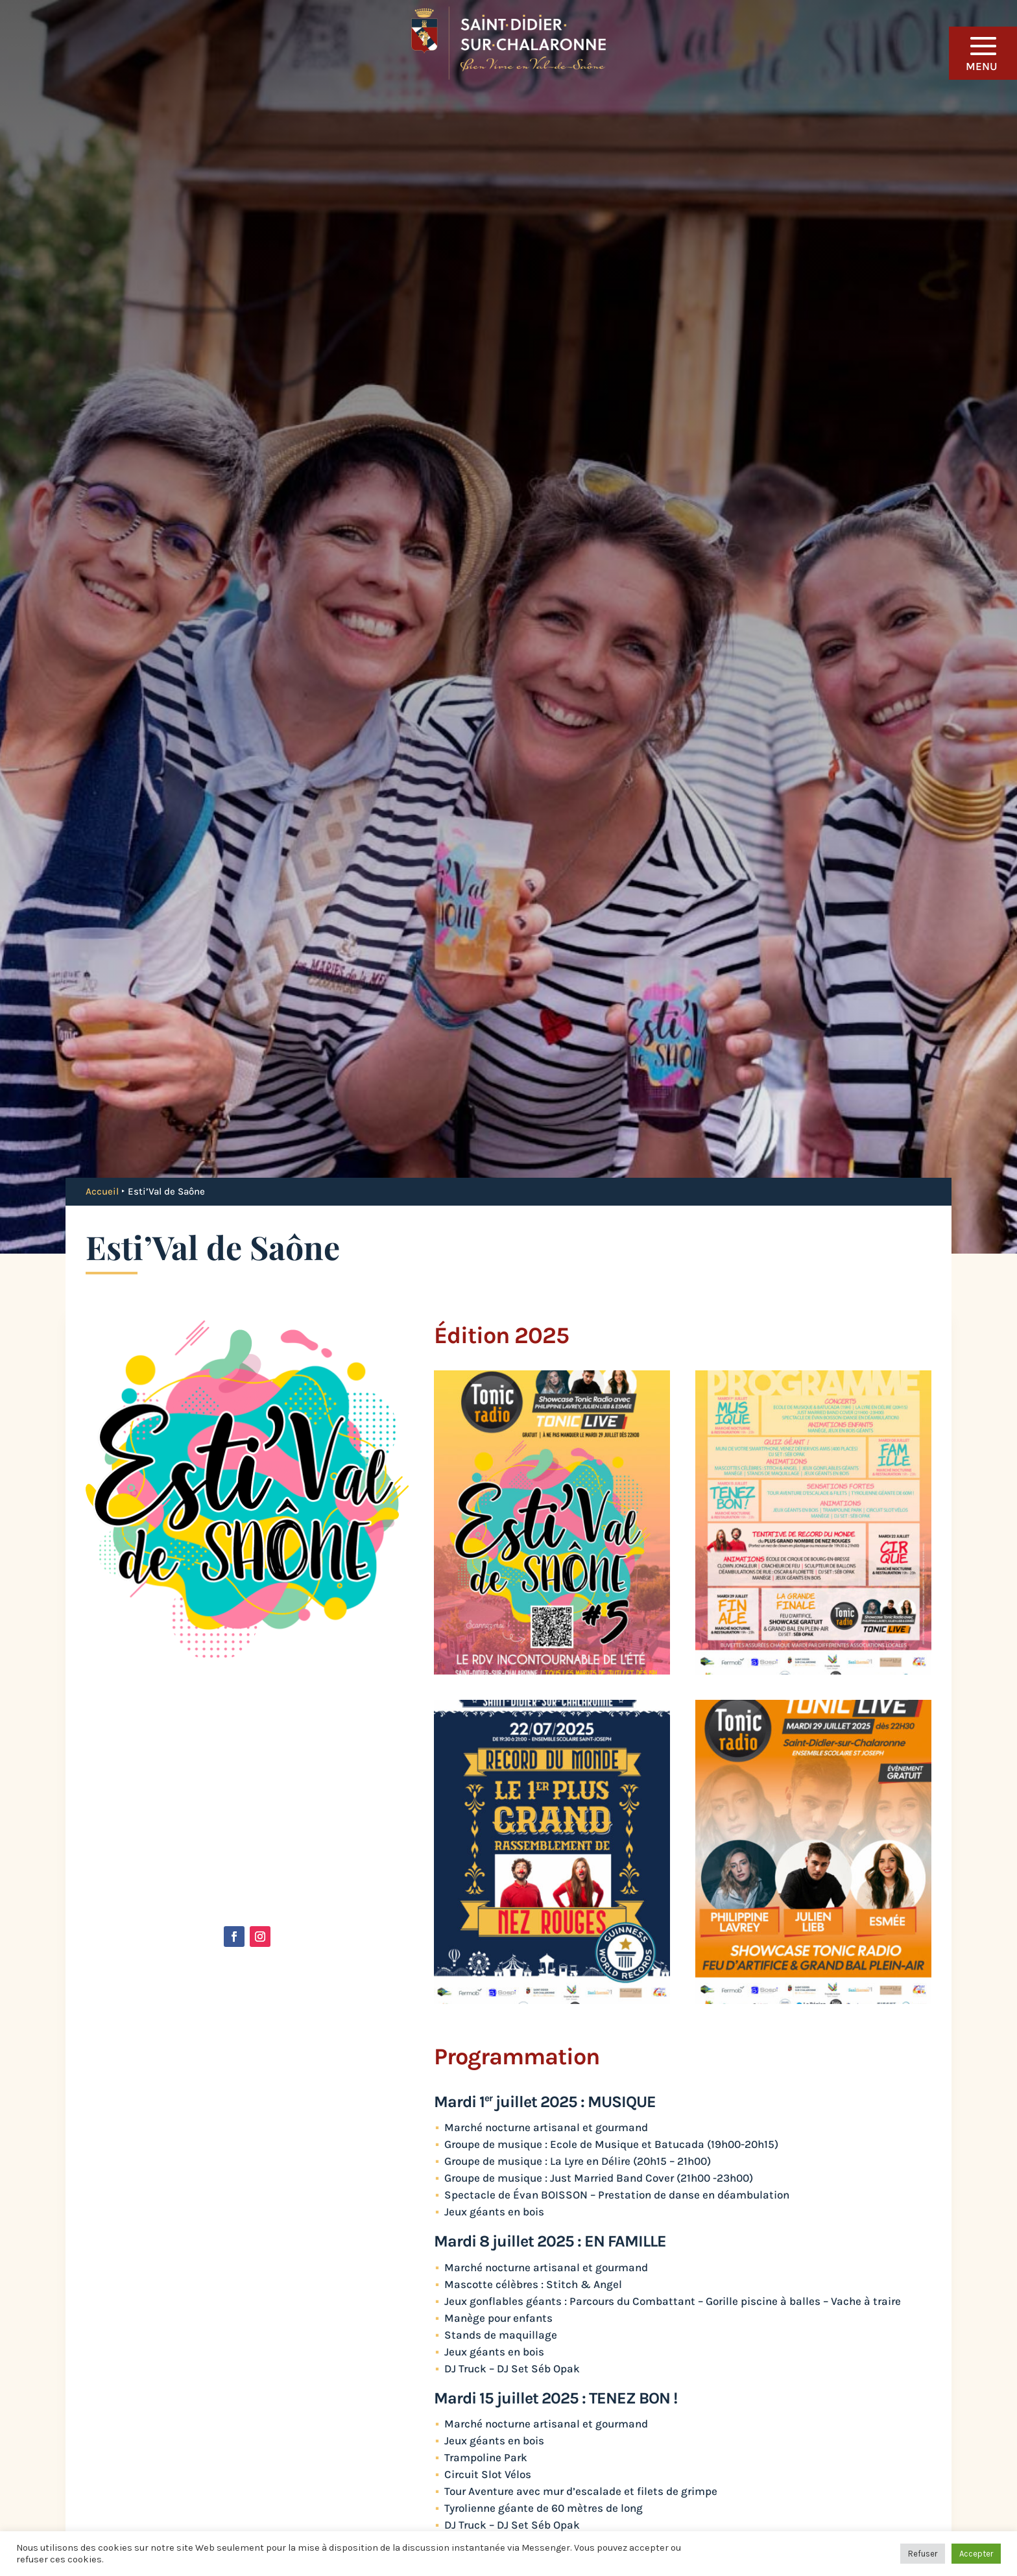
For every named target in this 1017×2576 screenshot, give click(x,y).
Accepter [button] (976, 2553)
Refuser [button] (922, 2553)
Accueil (102, 1191)
